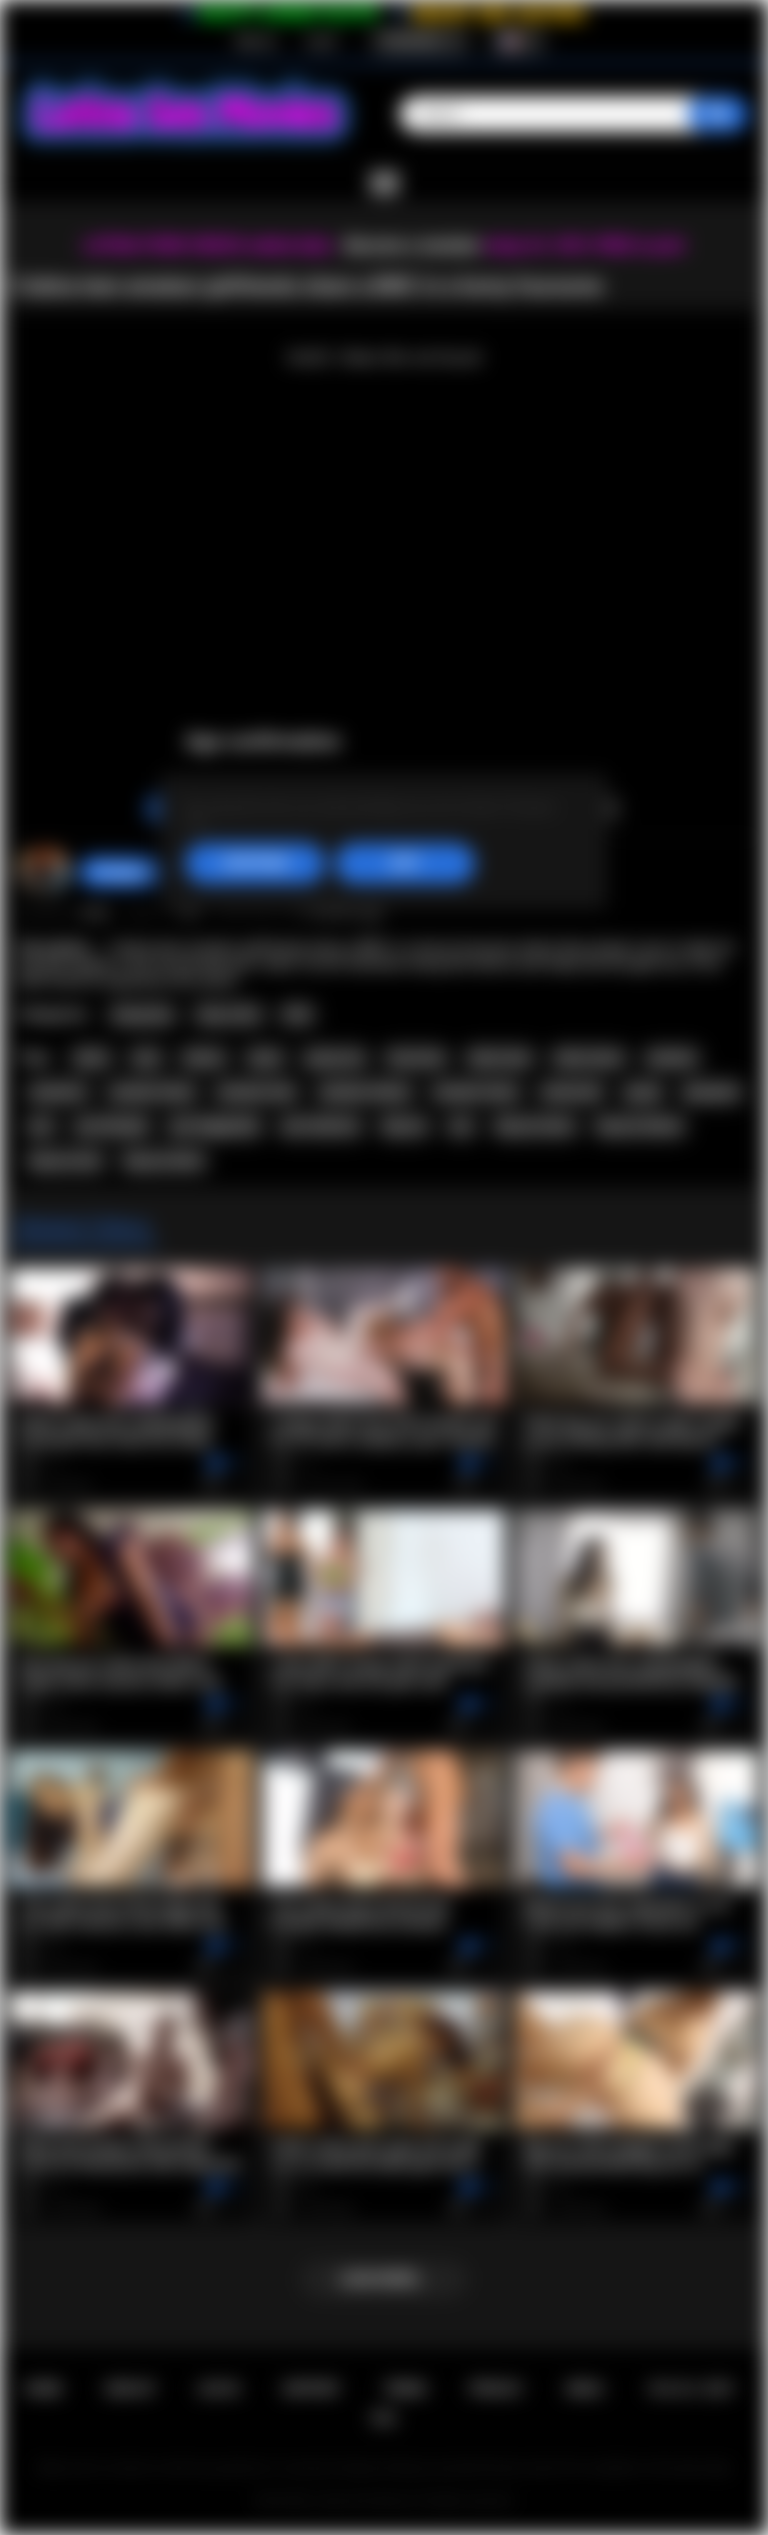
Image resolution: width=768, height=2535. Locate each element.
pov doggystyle (214, 1126)
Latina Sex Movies (363, 2501)
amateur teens (475, 1092)
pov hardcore (321, 1126)
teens (265, 1058)
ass (461, 1126)
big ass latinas (640, 1126)
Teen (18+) (228, 1015)
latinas (204, 1058)
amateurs (57, 1092)
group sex (334, 1058)
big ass (404, 1126)
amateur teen (256, 1092)
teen (146, 1058)
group (643, 1092)
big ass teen (65, 1161)
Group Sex (143, 1015)
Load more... (384, 2279)
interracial (571, 1092)
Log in (321, 41)
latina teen (500, 1058)
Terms (405, 2388)
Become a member (412, 245)
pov (41, 1126)
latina (92, 1058)
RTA (384, 2418)
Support (311, 2388)
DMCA (584, 2388)
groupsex (712, 1092)
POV (297, 1015)
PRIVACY (496, 2388)
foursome (416, 1058)
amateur (672, 1058)
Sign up (255, 41)
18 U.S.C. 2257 (690, 2388)
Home (42, 2388)
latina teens (589, 1058)
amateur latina (152, 1092)
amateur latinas (365, 1092)
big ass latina (163, 1161)
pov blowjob (112, 1126)
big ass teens (535, 1126)
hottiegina (121, 872)
